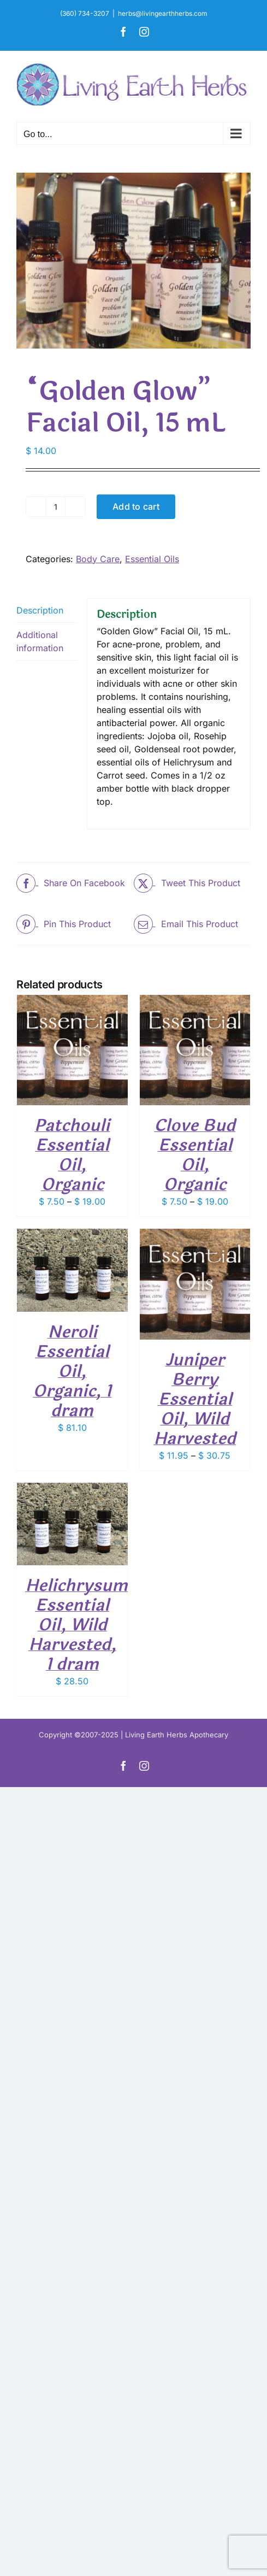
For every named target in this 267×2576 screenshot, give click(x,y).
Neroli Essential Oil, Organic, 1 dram (72, 1371)
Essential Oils (152, 558)
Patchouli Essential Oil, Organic (72, 1155)
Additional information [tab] (39, 641)
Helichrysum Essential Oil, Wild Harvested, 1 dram (76, 1625)
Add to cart (135, 506)
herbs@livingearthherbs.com (162, 13)
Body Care (98, 558)
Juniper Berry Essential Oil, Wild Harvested (194, 1399)
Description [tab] (39, 610)
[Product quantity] (56, 506)
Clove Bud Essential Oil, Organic (194, 1155)
